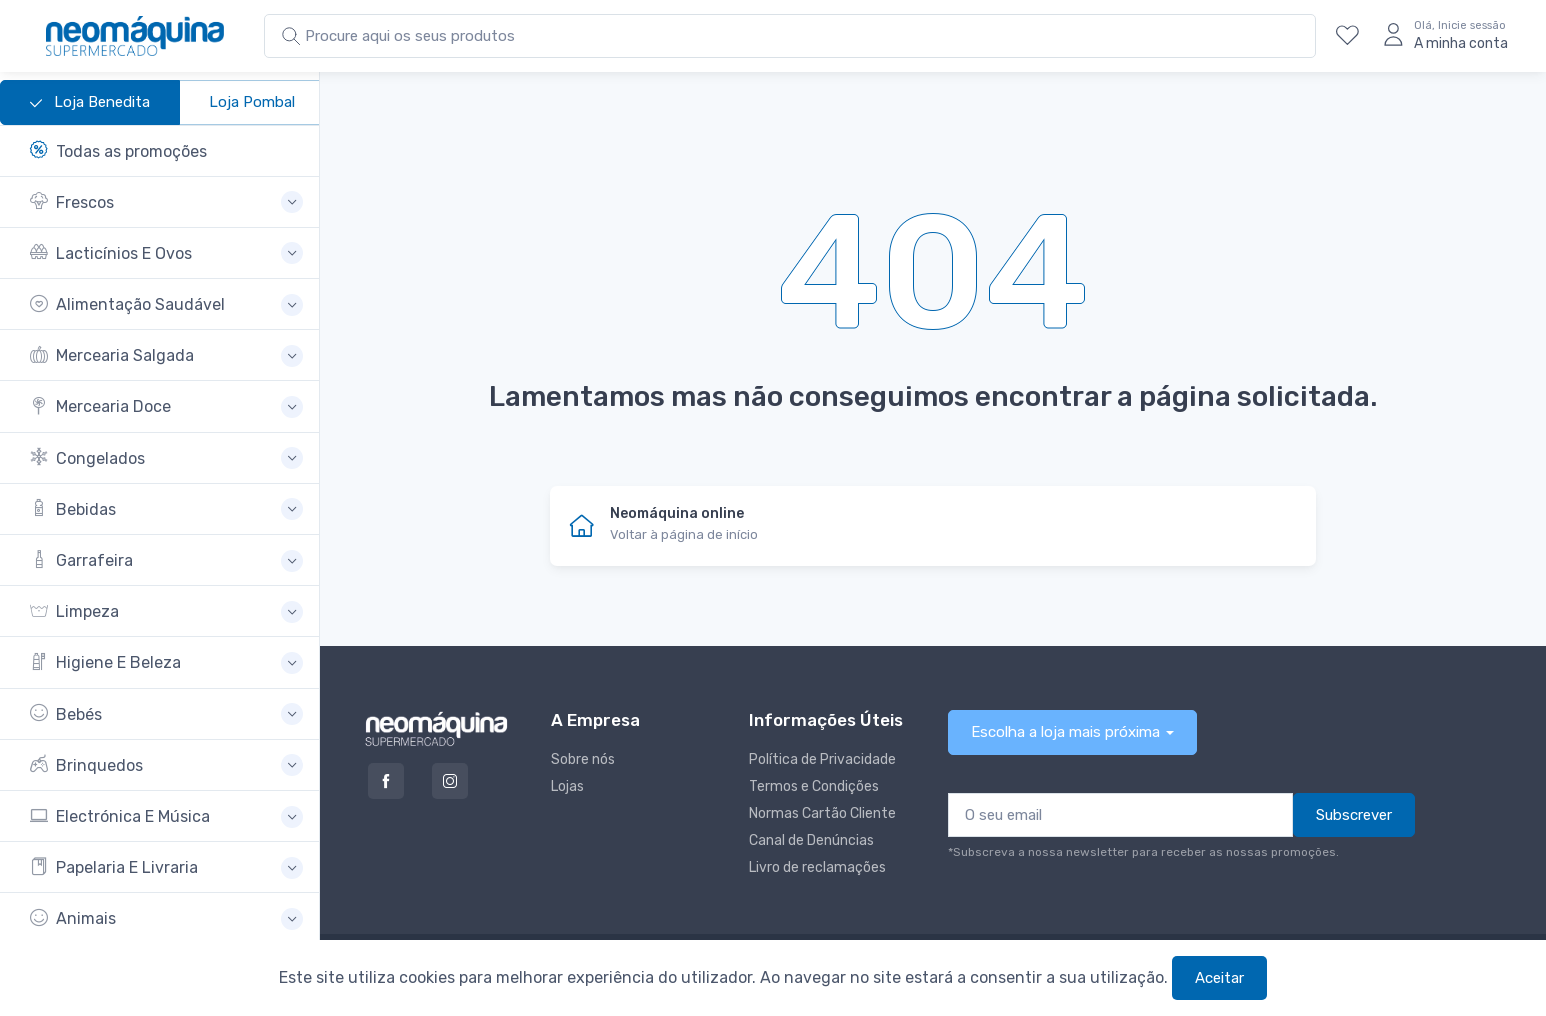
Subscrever (1354, 815)
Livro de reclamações (817, 867)
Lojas (567, 786)
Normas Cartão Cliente (822, 813)
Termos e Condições (814, 786)
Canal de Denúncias (811, 840)
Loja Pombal (252, 102)
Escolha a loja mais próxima (1065, 732)
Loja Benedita (90, 103)
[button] (166, 202)
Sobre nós (583, 759)
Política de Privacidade (822, 759)
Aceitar (1219, 978)
